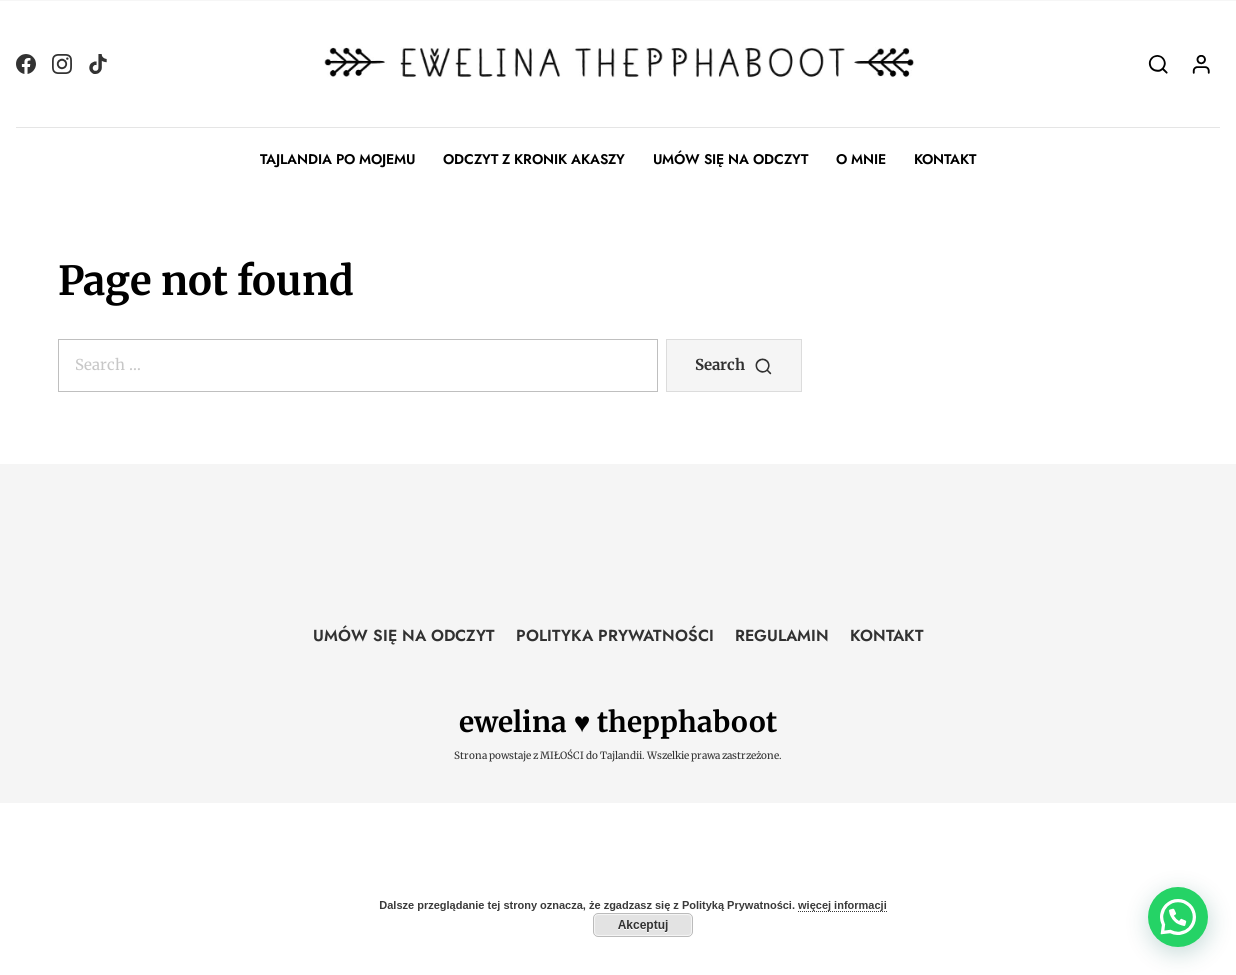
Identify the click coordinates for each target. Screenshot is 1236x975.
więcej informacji (842, 905)
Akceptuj (643, 925)
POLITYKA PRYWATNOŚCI (615, 635)
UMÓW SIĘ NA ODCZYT (730, 159)
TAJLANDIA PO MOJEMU (337, 159)
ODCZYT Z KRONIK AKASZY (534, 159)
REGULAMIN (782, 635)
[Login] (1201, 63)
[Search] (1158, 63)
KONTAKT (945, 159)
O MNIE (861, 159)
